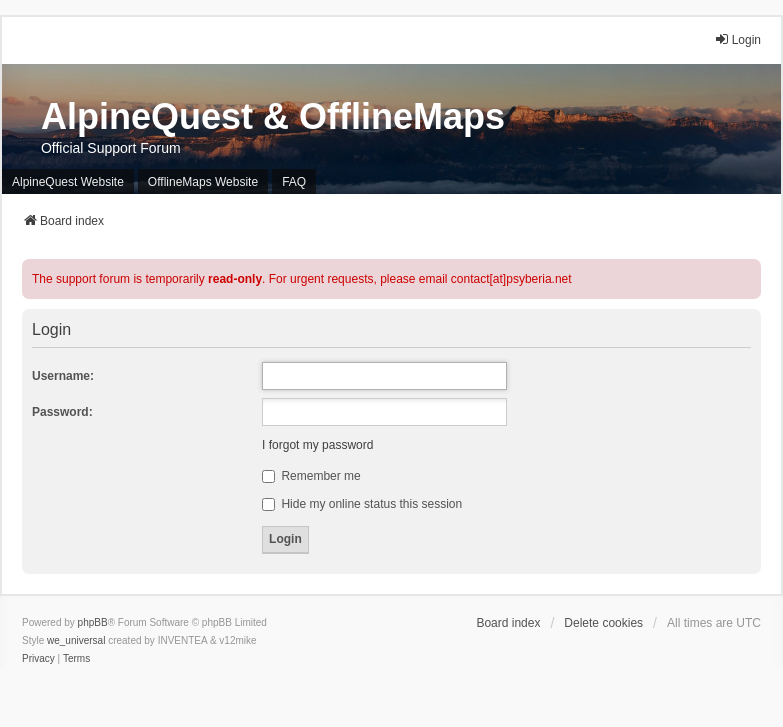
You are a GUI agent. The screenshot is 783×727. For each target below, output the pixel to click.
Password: (62, 412)
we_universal (76, 640)
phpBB (93, 622)
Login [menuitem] (737, 39)
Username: (63, 376)
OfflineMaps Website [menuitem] (203, 182)
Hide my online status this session (362, 504)
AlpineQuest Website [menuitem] (68, 182)
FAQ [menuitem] (294, 182)
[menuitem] (38, 659)
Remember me (311, 476)
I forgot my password (317, 445)
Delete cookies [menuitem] (603, 623)
